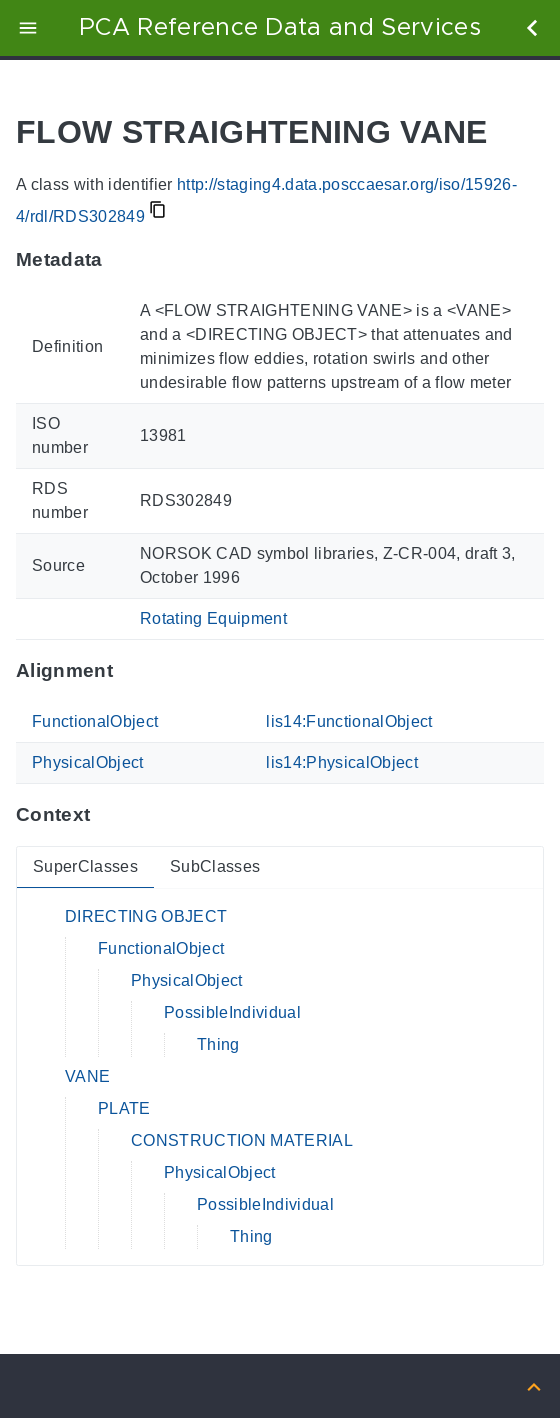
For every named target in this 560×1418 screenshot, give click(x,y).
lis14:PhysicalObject (342, 762)
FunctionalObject (95, 721)
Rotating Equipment (213, 618)
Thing (218, 1044)
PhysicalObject (88, 762)
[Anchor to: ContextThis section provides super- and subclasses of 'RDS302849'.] (109, 815)
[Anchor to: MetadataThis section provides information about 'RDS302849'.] (122, 260)
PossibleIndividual (232, 1012)
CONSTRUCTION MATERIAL (242, 1140)
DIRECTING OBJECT (146, 916)
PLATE (124, 1108)
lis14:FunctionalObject (349, 721)
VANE (87, 1076)
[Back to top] (534, 1385)
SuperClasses (85, 866)
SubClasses (215, 866)
